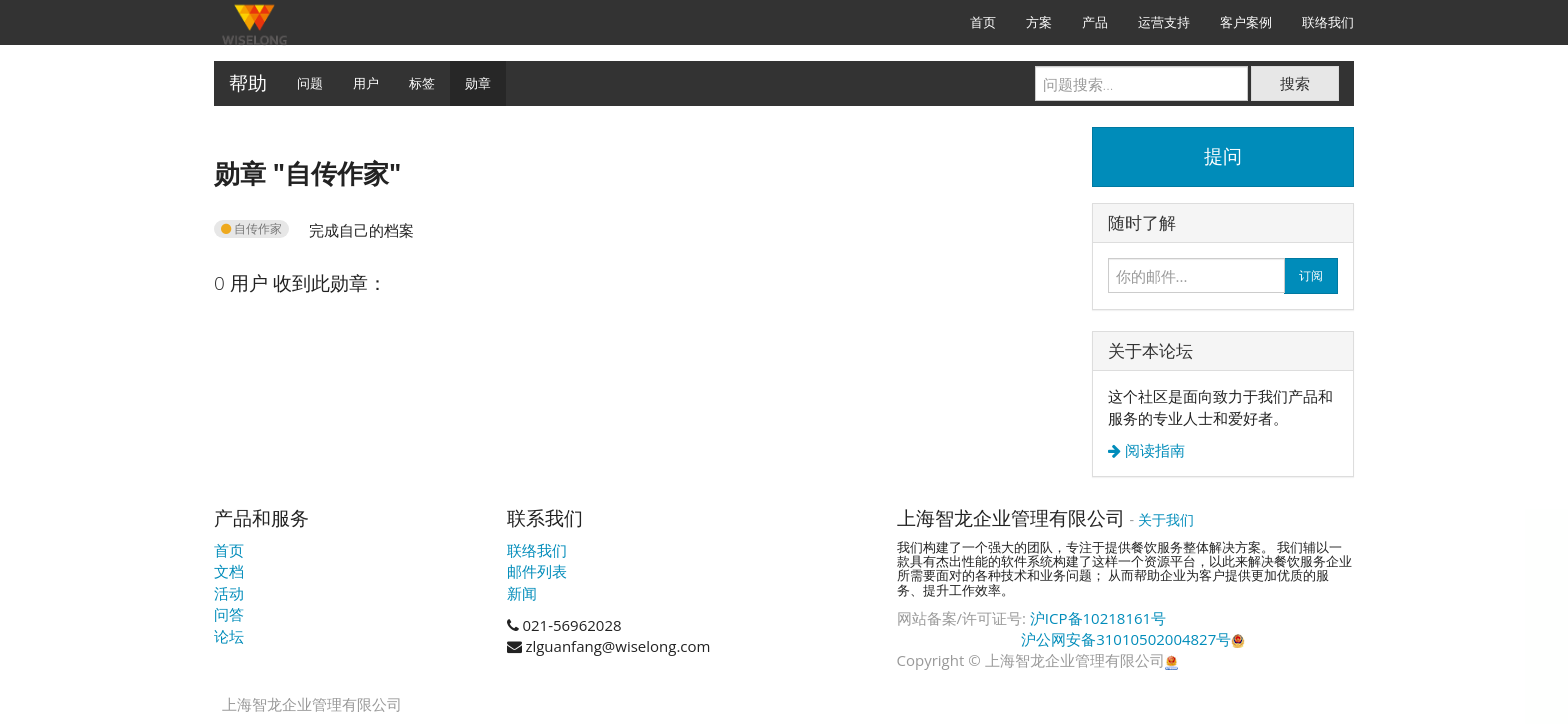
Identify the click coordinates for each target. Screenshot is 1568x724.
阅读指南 (1153, 450)
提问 (1223, 156)
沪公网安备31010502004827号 (1133, 639)
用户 (366, 83)
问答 (229, 614)
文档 (229, 571)
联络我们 (537, 550)
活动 (229, 593)
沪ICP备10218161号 (1098, 618)
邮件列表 (537, 571)
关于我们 (1166, 519)
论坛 (229, 636)
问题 (310, 83)
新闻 (522, 593)
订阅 (1311, 275)
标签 (422, 83)
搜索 (1295, 83)
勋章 (478, 83)
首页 (229, 550)
